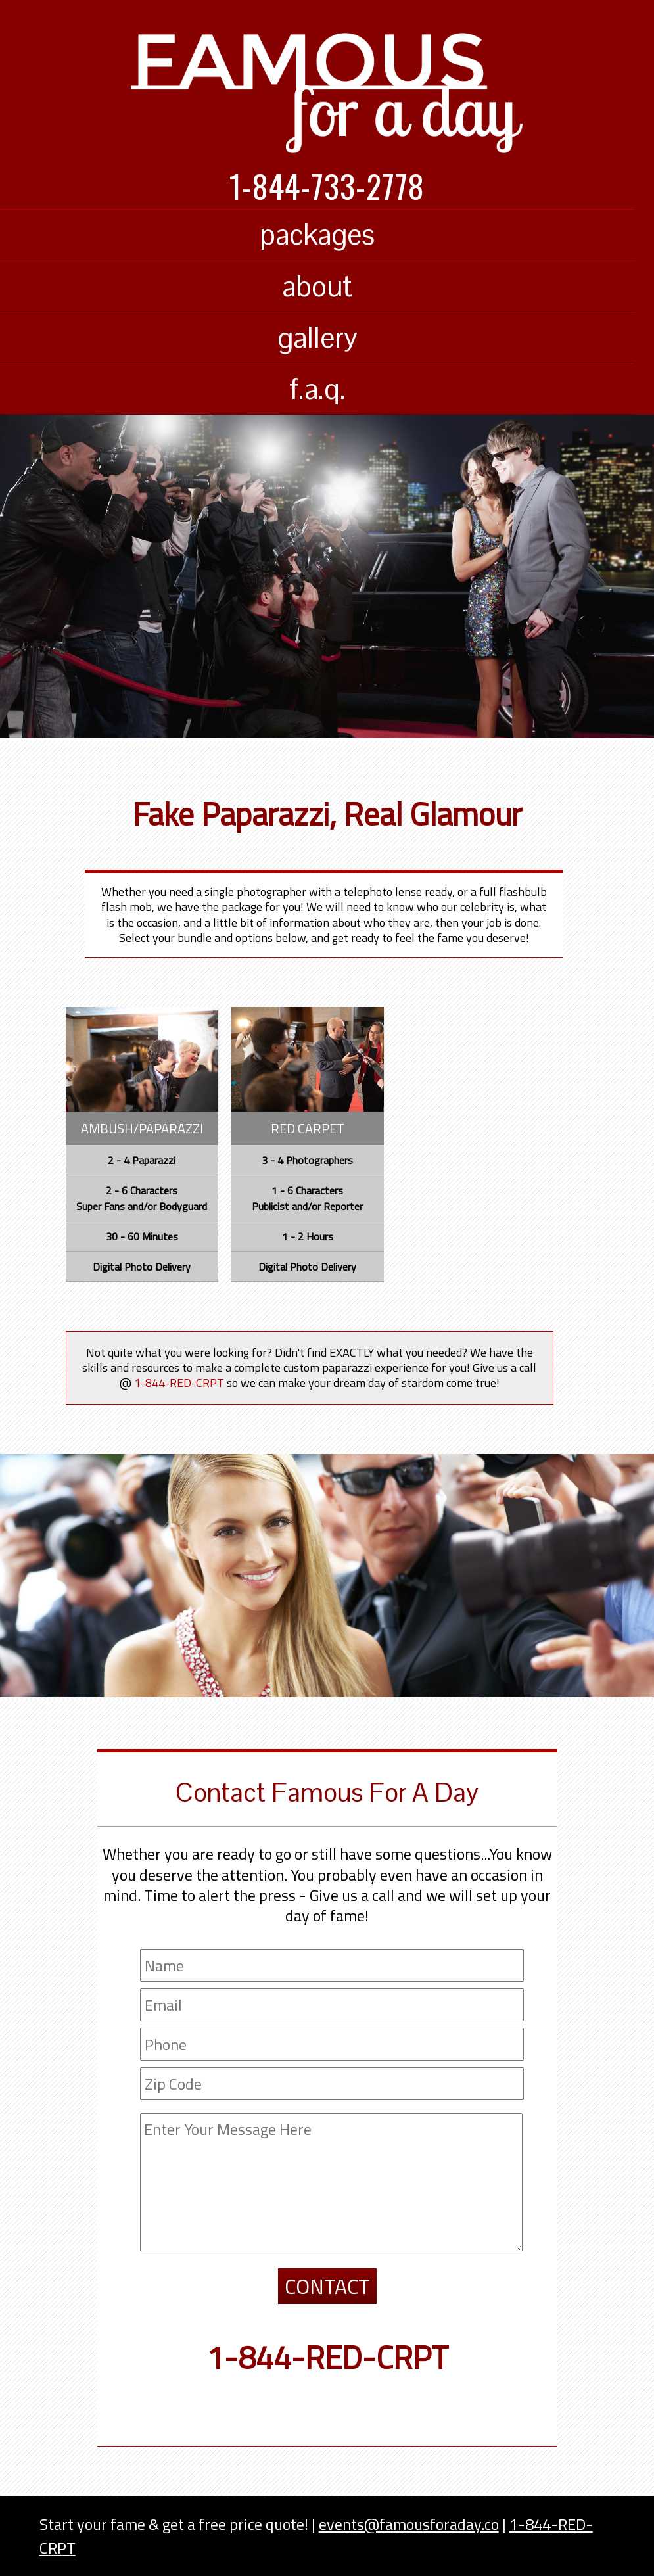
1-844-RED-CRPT (327, 2357)
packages (317, 234)
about (317, 286)
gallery (317, 337)
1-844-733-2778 (327, 185)
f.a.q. (317, 389)
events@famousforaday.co (409, 2524)
